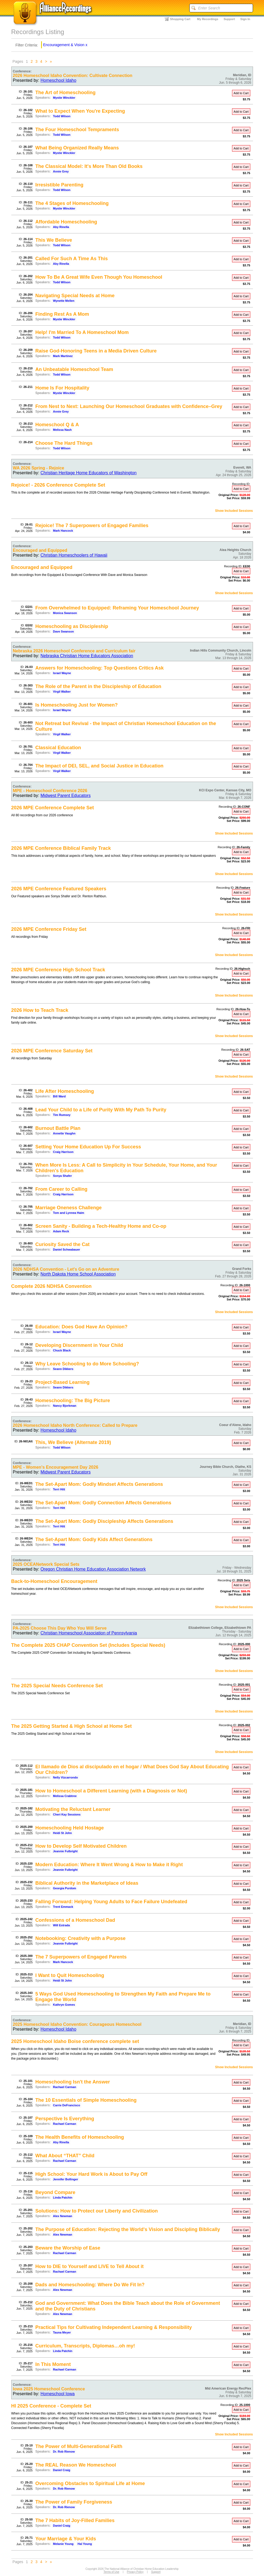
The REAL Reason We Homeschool (75, 2465)
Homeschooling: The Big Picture (72, 1400)
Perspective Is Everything (64, 2118)
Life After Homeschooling (64, 1091)
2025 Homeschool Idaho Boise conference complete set (75, 2041)
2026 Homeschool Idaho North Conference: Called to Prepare (75, 1425)
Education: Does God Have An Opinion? (81, 1326)
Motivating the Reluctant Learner (73, 1809)
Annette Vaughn (64, 1133)
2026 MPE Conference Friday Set (48, 929)
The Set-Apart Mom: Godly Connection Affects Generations (103, 1502)
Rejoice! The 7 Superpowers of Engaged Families (92, 525)
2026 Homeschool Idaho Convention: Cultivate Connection (72, 75)
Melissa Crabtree (65, 1796)
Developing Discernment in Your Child (79, 1345)
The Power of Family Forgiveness (73, 2502)
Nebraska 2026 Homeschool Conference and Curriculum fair (74, 651)
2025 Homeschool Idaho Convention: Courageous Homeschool (77, 2024)
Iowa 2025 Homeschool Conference (49, 2389)
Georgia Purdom (64, 1888)
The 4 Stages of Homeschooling (72, 203)
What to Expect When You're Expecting (80, 111)
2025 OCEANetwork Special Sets (46, 1564)
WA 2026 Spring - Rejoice (38, 468)
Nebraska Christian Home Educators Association (87, 655)
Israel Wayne (62, 673)
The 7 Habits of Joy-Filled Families (75, 2520)
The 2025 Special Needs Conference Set (57, 1685)
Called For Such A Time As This (71, 258)
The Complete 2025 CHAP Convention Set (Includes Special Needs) (88, 1645)
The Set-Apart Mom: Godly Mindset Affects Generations (99, 1484)
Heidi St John (62, 1833)
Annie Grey (61, 171)
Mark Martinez (63, 356)
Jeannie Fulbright (65, 1851)
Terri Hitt (59, 1489)
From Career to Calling (61, 1189)
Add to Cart (241, 93)
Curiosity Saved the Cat (62, 1244)
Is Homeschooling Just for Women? (76, 705)
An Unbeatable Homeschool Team (74, 369)
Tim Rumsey (61, 1114)
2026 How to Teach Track (39, 1010)
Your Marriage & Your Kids (65, 2538)
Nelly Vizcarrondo (65, 1777)
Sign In (245, 19)
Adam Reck (61, 1231)
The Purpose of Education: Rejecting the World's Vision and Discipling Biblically (127, 2229)
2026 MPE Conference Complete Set (52, 807)
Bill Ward (59, 1096)
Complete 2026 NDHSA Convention (51, 1286)
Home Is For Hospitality (62, 388)
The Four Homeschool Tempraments (77, 129)
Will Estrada (61, 1925)
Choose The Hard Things (64, 443)
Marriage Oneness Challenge (68, 1207)
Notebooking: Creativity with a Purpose (80, 1938)
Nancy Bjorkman (64, 1405)
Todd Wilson (61, 116)
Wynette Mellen (63, 300)
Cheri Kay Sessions (67, 1814)
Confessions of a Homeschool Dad (75, 1920)
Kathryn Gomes (64, 2004)
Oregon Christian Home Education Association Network (93, 1569)
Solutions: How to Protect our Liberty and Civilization (96, 2211)
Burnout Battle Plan (58, 1128)
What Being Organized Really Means (77, 147)
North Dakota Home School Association (78, 1274)
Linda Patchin (62, 2197)
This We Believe (53, 240)
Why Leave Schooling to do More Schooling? (87, 1363)
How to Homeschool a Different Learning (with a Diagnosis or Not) (111, 1791)
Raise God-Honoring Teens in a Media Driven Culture (96, 351)
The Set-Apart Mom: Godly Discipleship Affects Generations (104, 1521)
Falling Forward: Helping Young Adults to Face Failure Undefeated (111, 1901)
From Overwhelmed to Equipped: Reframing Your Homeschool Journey (117, 608)
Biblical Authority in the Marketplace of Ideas (86, 1883)
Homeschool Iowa (58, 2393)
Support (229, 19)
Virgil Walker (62, 691)
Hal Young (85, 2543)
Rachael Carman (64, 2087)
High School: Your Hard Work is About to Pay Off (91, 2174)
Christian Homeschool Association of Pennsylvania (89, 1633)
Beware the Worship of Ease (67, 2248)
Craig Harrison (63, 1151)
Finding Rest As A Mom (62, 314)
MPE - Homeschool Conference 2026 (50, 790)
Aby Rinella (61, 227)
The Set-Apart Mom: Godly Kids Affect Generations (94, 1539)
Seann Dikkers (63, 1368)
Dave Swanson (63, 631)
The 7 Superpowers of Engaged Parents (81, 1957)
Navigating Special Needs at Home (75, 295)
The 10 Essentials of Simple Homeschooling (86, 2100)
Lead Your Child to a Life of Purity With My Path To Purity (101, 1109)
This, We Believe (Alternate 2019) (73, 1442)
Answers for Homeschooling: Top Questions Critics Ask (99, 668)
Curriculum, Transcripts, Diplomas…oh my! (85, 2346)
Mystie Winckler (64, 97)
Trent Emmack (63, 1906)
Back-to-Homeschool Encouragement (54, 1581)
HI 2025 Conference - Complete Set (51, 2406)
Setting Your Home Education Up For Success (88, 1146)
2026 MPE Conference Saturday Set (52, 1050)
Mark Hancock (63, 530)
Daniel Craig (61, 2470)
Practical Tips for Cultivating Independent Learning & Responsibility (113, 2327)
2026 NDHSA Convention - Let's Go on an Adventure (66, 1269)
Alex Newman (62, 2216)
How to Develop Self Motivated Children (81, 1846)
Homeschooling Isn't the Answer (72, 2082)
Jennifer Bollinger (65, 2179)
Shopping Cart (180, 19)
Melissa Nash (62, 429)
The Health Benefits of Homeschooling (79, 2137)
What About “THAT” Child (65, 2155)
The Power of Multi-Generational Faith (78, 2446)
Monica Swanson (65, 613)
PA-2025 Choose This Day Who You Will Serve (60, 1628)
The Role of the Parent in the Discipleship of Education (98, 686)
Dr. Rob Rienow (64, 2451)
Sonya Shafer (62, 1175)
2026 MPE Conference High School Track (58, 969)
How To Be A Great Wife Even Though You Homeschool (98, 277)
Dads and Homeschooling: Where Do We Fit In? (90, 2284)
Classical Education (58, 747)
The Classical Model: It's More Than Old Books (89, 166)
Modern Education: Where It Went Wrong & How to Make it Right (109, 1864)
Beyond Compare (55, 2192)
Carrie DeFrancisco (66, 2105)
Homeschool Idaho (58, 80)
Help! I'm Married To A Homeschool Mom (82, 332)
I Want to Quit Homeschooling (69, 1975)
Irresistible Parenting (59, 185)
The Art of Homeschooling (65, 92)
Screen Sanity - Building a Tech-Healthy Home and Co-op (101, 1226)
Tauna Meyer (62, 2332)
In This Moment (53, 2364)
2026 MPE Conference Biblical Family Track (61, 848)
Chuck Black (62, 1350)
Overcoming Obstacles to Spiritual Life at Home (90, 2483)
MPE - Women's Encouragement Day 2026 (55, 1467)
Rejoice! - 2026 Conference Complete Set (58, 485)
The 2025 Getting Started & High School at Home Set (71, 1726)
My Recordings (207, 19)
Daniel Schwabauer (66, 1249)
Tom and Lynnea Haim (68, 1212)
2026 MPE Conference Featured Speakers (58, 888)
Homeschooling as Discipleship (71, 626)
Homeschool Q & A (57, 424)
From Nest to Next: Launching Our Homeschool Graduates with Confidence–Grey (128, 406)
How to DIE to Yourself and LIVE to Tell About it (89, 2266)
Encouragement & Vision (64, 45)
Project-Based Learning (62, 1382)
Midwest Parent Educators (66, 795)
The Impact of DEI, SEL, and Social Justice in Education (99, 766)
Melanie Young (63, 2543)
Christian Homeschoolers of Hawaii (74, 555)
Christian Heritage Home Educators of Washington (89, 473)
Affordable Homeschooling (66, 222)
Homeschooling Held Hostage (69, 1828)
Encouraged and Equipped (40, 550)
